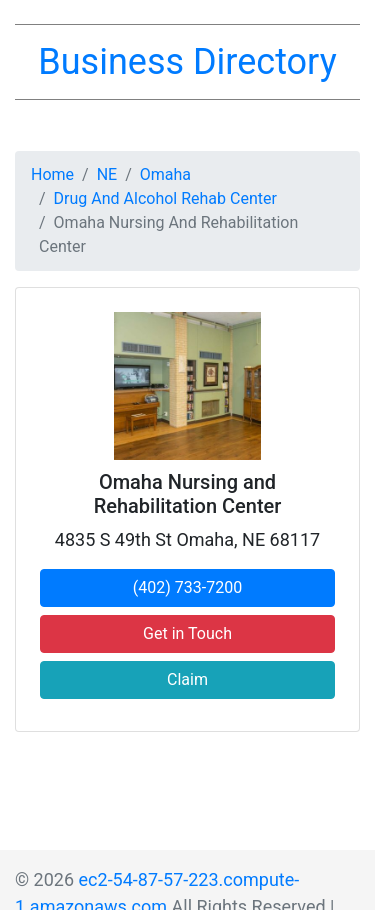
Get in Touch (187, 633)
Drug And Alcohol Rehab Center (165, 198)
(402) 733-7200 (187, 587)
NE (107, 174)
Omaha (165, 174)
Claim (187, 679)
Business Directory (187, 62)
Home (52, 174)
